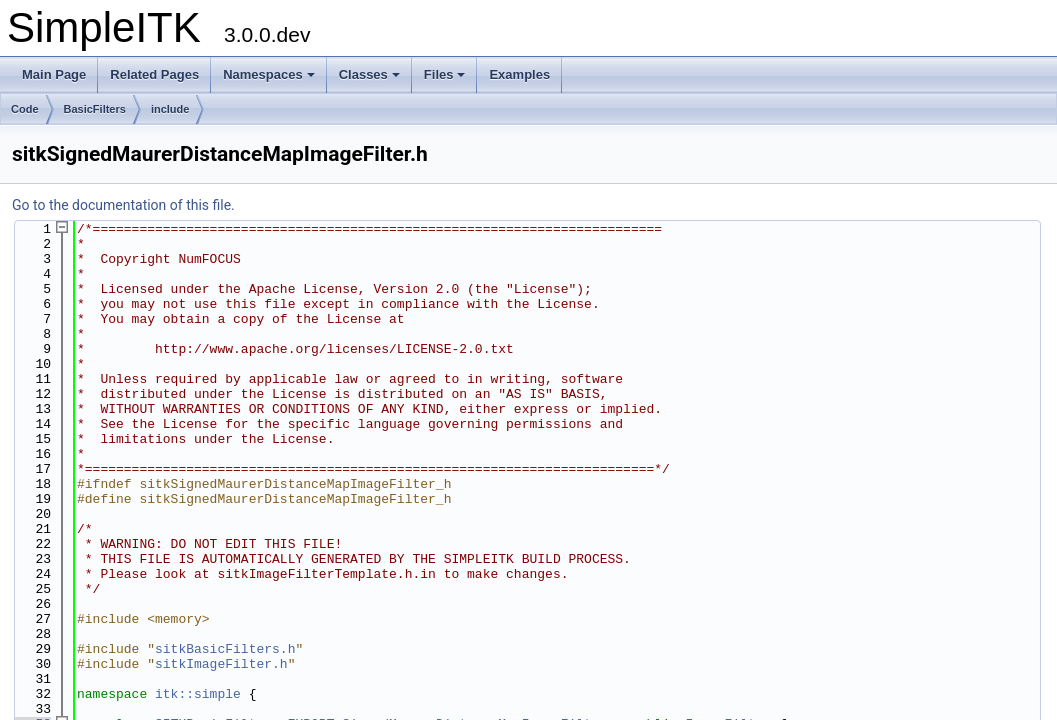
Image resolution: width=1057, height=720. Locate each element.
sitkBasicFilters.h (225, 620)
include (170, 109)
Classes (369, 74)
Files (445, 74)
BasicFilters (95, 109)
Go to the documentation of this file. (123, 205)
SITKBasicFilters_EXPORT (244, 690)
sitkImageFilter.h (221, 634)
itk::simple (198, 662)
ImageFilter (728, 690)
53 (31, 690)
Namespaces (269, 74)
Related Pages (154, 74)
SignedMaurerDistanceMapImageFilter (474, 690)
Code (25, 109)
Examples (519, 74)
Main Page (54, 74)
